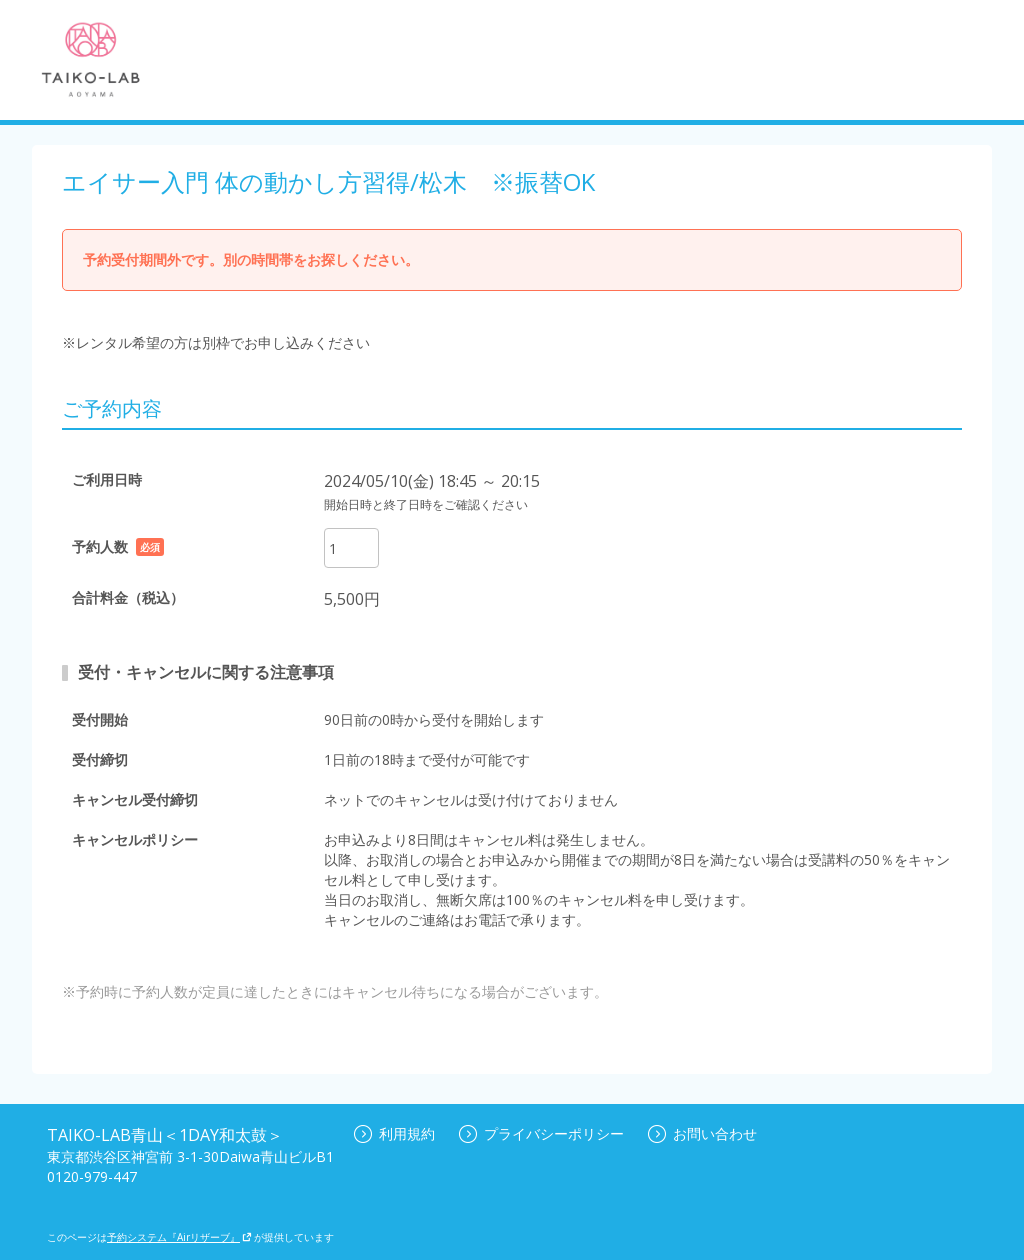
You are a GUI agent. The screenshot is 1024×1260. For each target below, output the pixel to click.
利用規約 (394, 1133)
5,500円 (352, 599)
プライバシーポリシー (541, 1133)
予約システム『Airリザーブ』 (179, 1237)
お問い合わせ (702, 1133)
